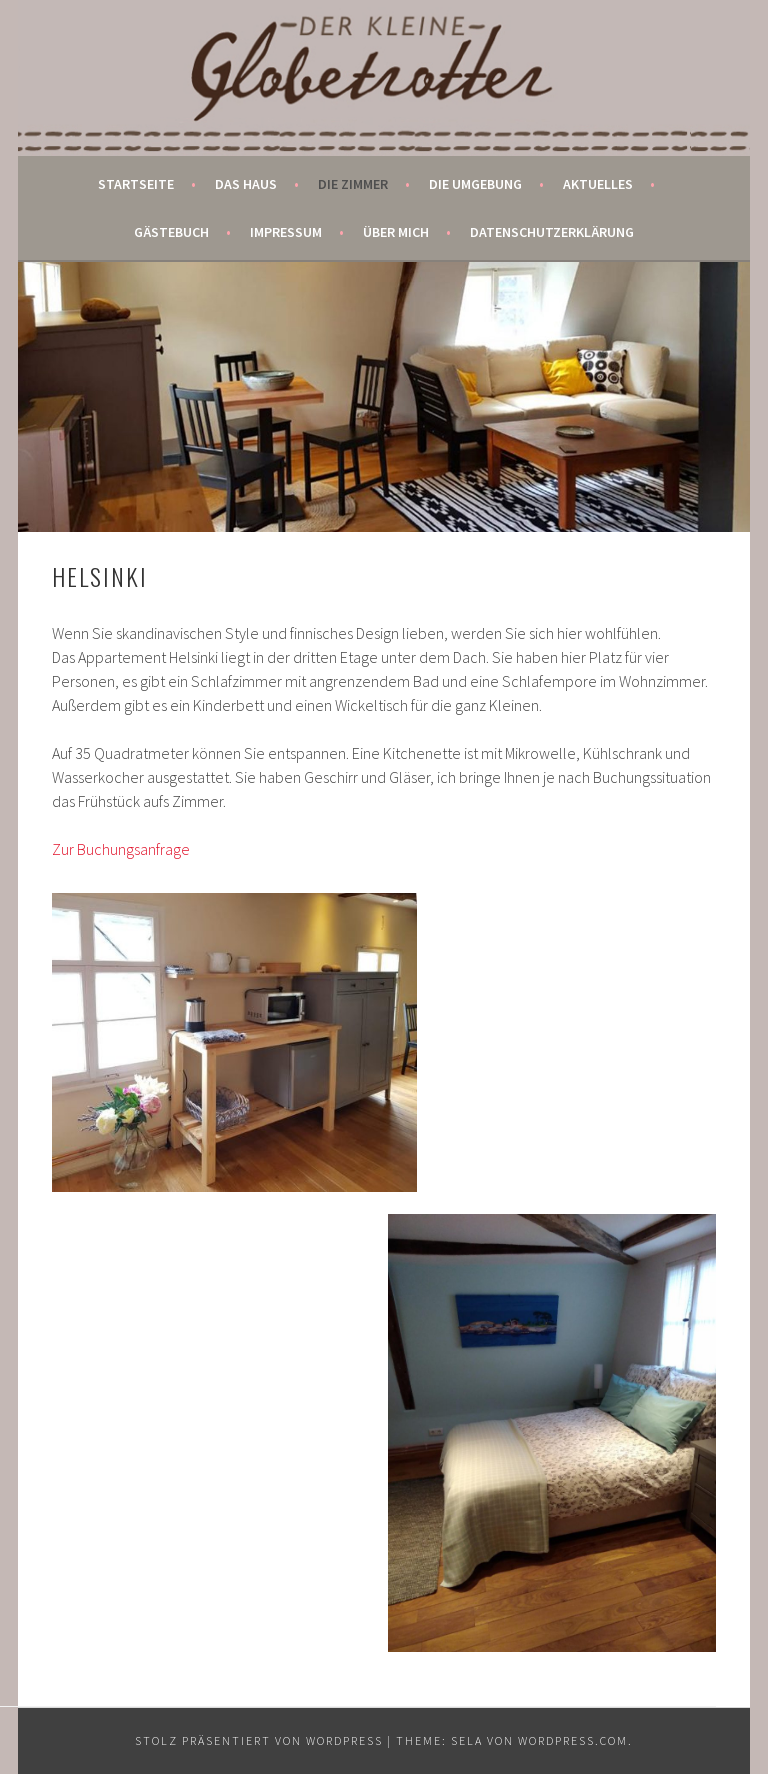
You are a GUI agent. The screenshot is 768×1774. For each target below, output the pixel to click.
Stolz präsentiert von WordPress (259, 1740)
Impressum (286, 232)
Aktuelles (598, 184)
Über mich (396, 232)
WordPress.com (573, 1740)
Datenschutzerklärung (552, 232)
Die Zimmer (353, 184)
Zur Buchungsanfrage (121, 849)
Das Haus (246, 184)
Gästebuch (171, 232)
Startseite (136, 184)
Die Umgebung (475, 184)
